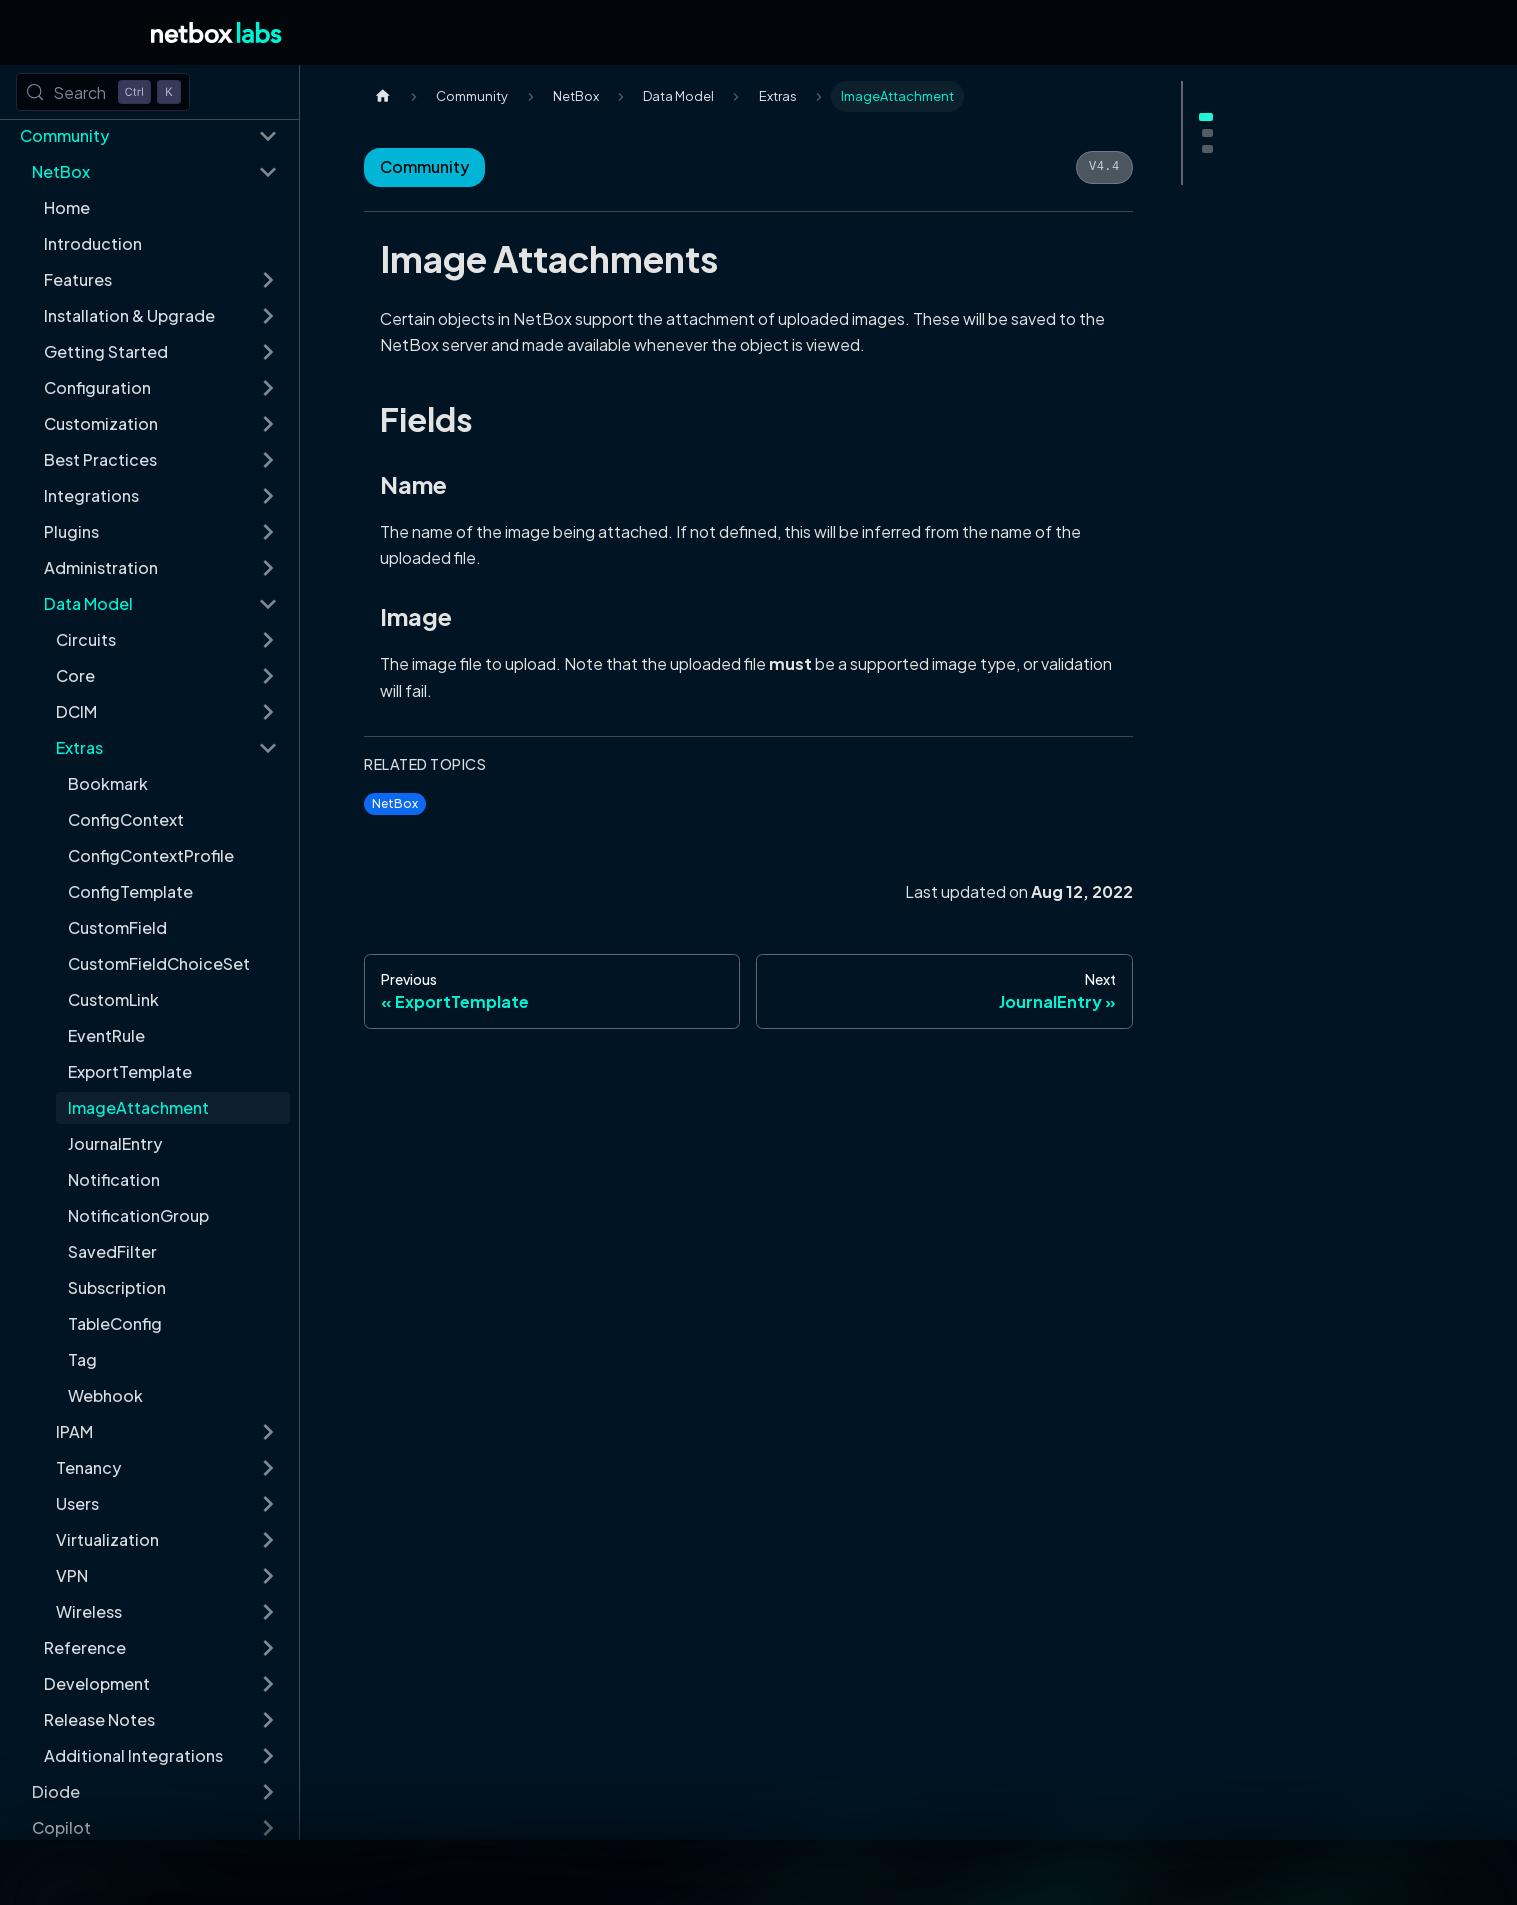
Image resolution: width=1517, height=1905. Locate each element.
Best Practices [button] (100, 459)
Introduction (93, 243)
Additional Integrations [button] (133, 1755)
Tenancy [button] (88, 1467)
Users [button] (77, 1503)
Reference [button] (85, 1647)
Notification (114, 1179)
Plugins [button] (71, 531)
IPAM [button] (74, 1431)
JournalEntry (115, 1143)
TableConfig (115, 1323)
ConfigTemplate (130, 891)
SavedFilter (112, 1251)
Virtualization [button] (107, 1539)
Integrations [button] (91, 495)
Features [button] (78, 279)
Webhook (105, 1395)
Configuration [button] (97, 387)
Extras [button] (79, 747)
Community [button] (64, 135)
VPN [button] (72, 1575)
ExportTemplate (130, 1071)
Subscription (117, 1287)
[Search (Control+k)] (103, 92)
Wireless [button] (89, 1611)
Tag (82, 1359)
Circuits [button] (86, 639)
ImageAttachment (138, 1107)
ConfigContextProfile (151, 855)
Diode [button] (56, 1791)
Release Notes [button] (99, 1719)
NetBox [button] (61, 171)
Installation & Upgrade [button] (129, 315)
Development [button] (97, 1683)
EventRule (106, 1035)
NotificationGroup (138, 1215)
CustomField (117, 927)
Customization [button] (101, 423)
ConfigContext (126, 819)
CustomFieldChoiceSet (159, 963)
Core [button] (75, 675)
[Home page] (383, 96)
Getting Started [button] (106, 351)
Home (67, 207)
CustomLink (113, 999)
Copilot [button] (61, 1827)
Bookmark (108, 783)
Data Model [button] (88, 603)
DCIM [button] (76, 711)
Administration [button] (101, 567)
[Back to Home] (216, 32)
